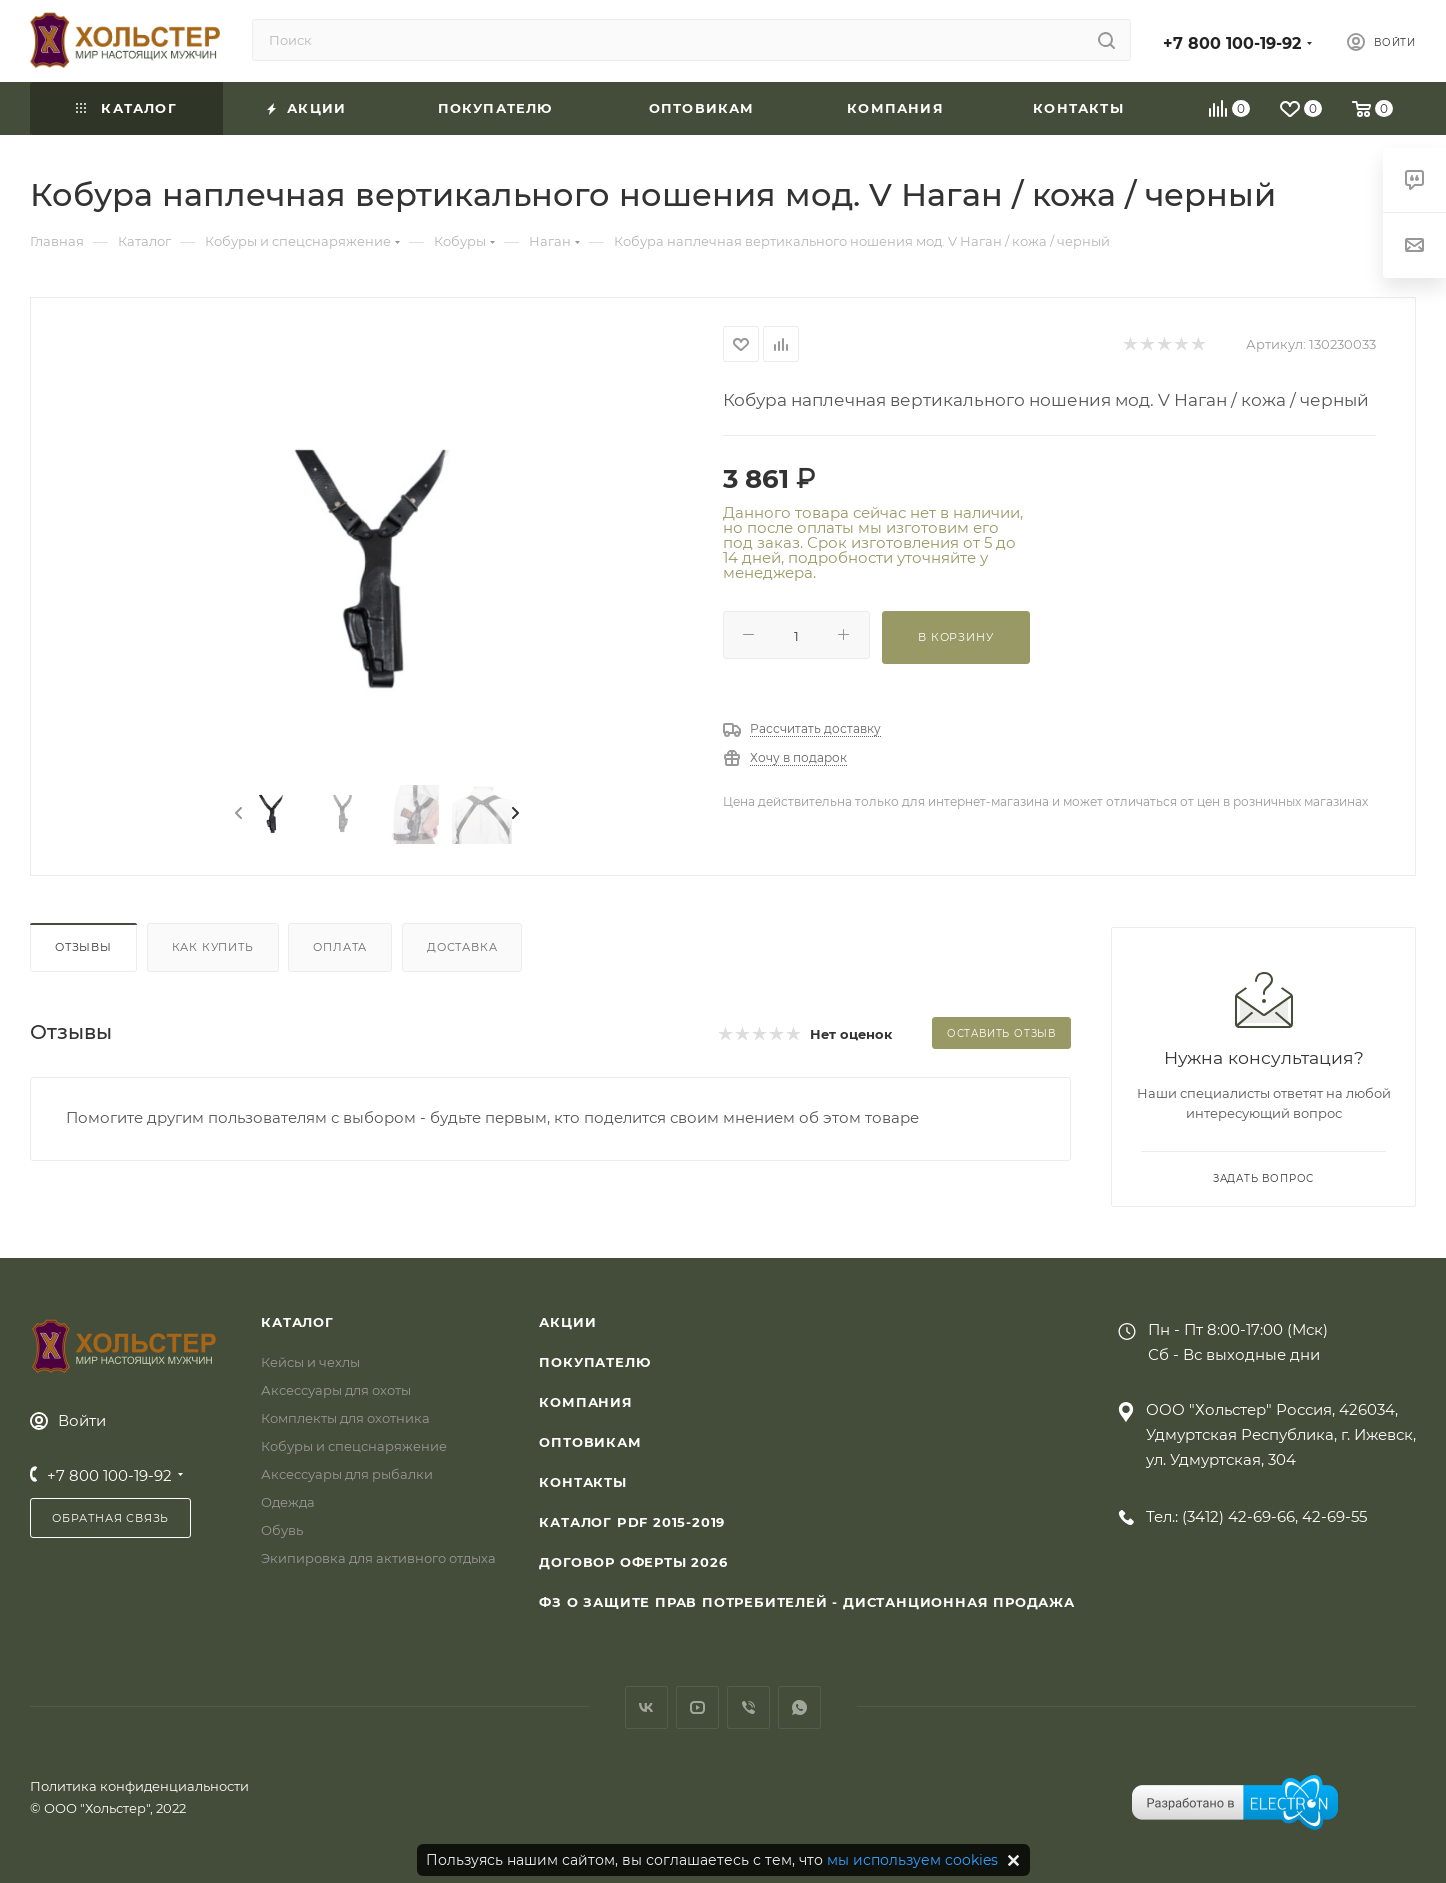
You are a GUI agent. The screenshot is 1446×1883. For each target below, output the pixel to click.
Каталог (297, 1322)
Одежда (288, 1502)
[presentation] (237, 814)
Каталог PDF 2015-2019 (632, 1522)
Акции (567, 1322)
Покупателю (594, 1362)
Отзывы (83, 947)
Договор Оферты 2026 (633, 1562)
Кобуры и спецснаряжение (354, 1446)
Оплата (340, 947)
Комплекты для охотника (345, 1418)
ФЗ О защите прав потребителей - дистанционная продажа (806, 1602)
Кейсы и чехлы (310, 1362)
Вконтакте (646, 1707)
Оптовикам (590, 1442)
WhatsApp (799, 1707)
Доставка (462, 947)
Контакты (582, 1482)
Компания (585, 1402)
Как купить (213, 947)
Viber (748, 1707)
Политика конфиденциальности (139, 1786)
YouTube (697, 1707)
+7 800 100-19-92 (1232, 43)
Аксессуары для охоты (336, 1390)
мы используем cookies (912, 1860)
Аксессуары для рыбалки (347, 1474)
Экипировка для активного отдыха (378, 1558)
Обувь (282, 1530)
